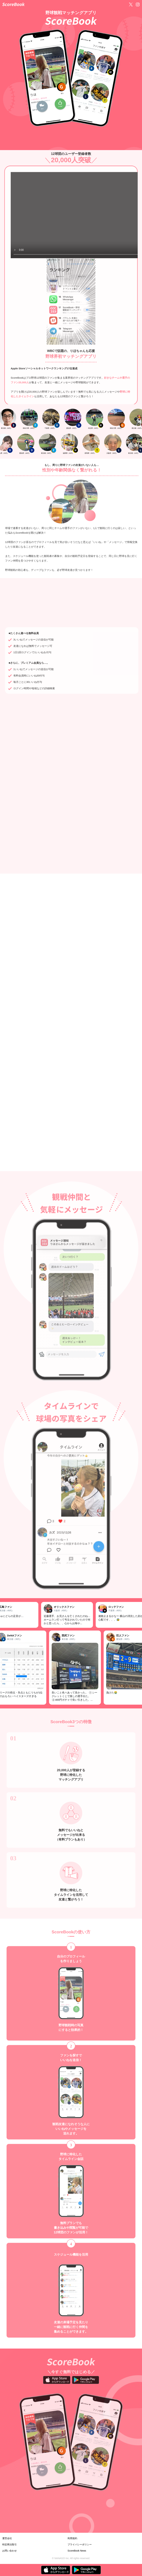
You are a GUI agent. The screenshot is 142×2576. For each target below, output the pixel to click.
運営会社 (7, 2538)
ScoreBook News (77, 2550)
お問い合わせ (9, 2550)
